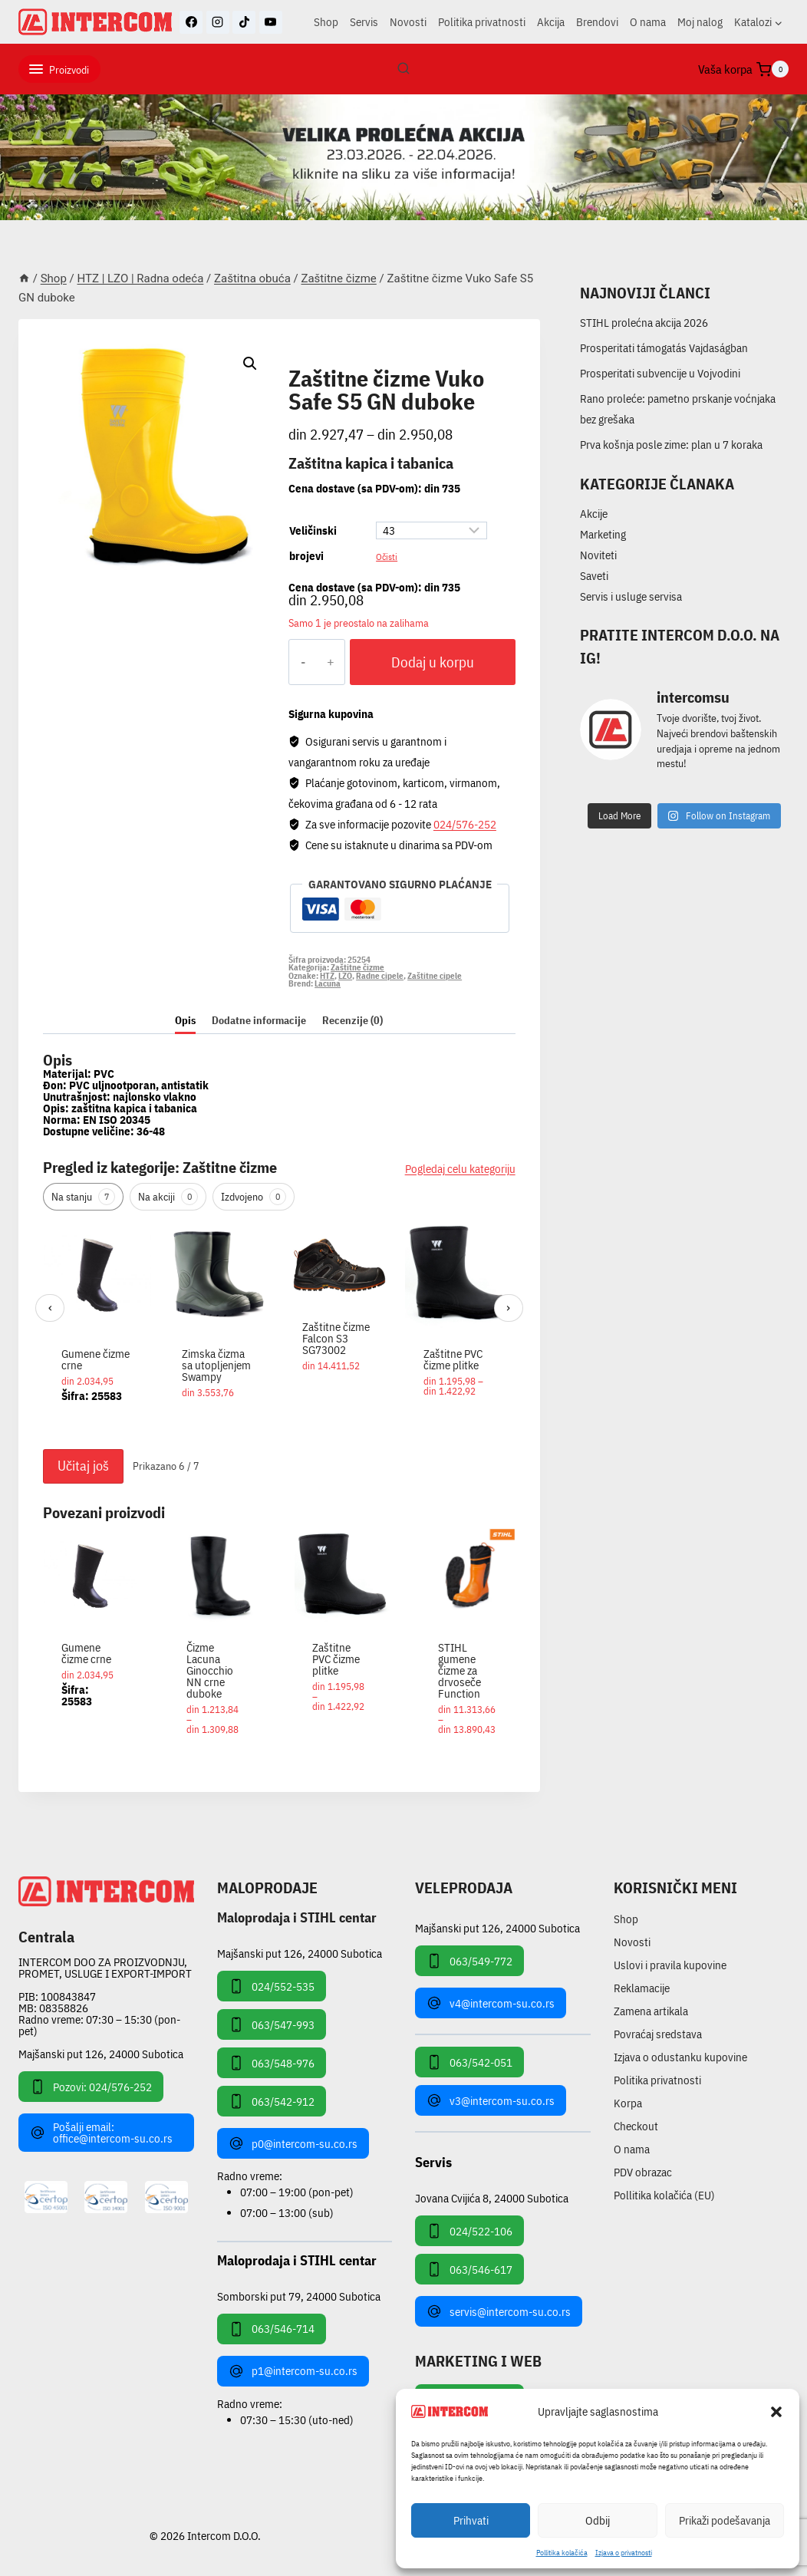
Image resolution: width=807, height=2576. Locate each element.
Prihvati (471, 2520)
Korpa (628, 2103)
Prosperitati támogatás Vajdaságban (664, 348)
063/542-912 (272, 2101)
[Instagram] (217, 22)
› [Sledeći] (508, 1307)
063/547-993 (272, 2024)
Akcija (551, 22)
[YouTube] (270, 22)
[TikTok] (243, 22)
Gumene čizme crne (95, 1359)
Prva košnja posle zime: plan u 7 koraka (671, 444)
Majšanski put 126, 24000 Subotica (100, 2054)
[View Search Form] (403, 69)
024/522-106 (469, 2230)
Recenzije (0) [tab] (352, 1020)
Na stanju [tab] (83, 1196)
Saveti (594, 575)
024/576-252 (464, 824)
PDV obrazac (643, 2172)
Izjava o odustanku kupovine (680, 2057)
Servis (364, 22)
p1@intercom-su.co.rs (293, 2371)
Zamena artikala (651, 2011)
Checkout (636, 2126)
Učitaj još (83, 1465)
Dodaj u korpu (432, 662)
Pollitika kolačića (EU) (664, 2195)
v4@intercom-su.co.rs (491, 2003)
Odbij (597, 2520)
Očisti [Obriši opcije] (386, 556)
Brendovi (597, 22)
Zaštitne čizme (340, 361)
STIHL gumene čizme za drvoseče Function (459, 1670)
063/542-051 (469, 2062)
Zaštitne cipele (434, 975)
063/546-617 (469, 2269)
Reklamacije (642, 1988)
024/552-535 (272, 1986)
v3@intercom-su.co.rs (491, 2100)
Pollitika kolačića (562, 2553)
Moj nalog (700, 22)
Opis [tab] (185, 1020)
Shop (326, 22)
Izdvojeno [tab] (253, 1196)
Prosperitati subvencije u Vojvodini (660, 373)
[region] (279, 1330)
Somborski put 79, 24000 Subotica (298, 2295)
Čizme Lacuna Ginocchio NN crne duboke (209, 1670)
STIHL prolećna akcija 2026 (644, 322)
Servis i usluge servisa (631, 596)
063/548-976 (272, 2062)
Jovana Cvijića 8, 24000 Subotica (491, 2197)
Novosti (408, 22)
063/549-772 (469, 1960)
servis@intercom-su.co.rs (499, 2311)
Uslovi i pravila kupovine (670, 1965)
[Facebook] (191, 22)
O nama (648, 22)
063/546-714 (272, 2329)
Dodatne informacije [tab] (259, 1020)
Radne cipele (380, 975)
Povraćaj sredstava (658, 2034)
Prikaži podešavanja (724, 2520)
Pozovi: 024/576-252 (91, 2086)
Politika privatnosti (481, 22)
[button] (776, 2412)
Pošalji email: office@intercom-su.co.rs (101, 2133)
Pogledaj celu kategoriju (460, 1168)
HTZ (327, 975)
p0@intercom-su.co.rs (293, 2143)
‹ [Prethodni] (50, 1307)
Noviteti (598, 555)
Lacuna (328, 983)
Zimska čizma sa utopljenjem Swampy (216, 1365)
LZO (345, 975)
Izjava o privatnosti (623, 2553)
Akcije (594, 513)
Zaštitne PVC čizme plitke (453, 1359)
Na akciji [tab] (168, 1196)
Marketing (603, 534)
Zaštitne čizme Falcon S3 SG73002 (336, 1338)
